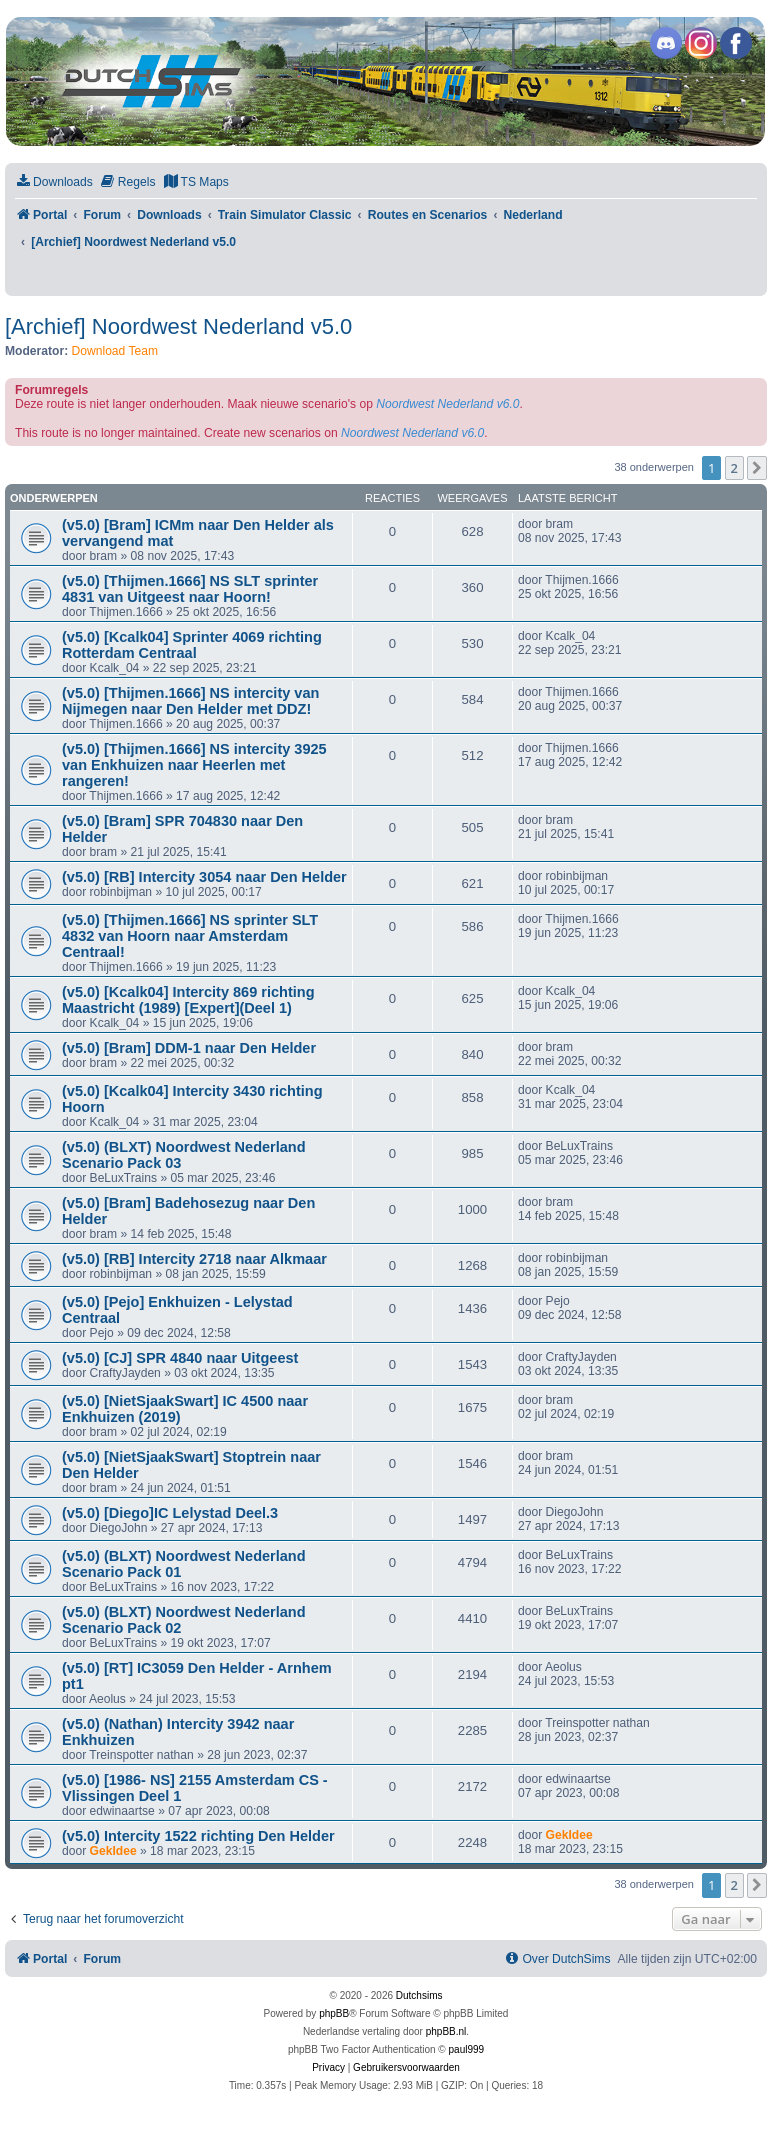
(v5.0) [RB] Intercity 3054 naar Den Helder (204, 877)
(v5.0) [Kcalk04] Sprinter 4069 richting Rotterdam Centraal (192, 645)
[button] (757, 468)
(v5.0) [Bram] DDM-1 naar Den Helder (189, 1048)
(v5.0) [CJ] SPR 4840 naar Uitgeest (180, 1358)
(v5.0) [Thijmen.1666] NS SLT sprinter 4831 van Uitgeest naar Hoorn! (190, 589)
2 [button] (734, 468)
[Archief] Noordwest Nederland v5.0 (178, 326)
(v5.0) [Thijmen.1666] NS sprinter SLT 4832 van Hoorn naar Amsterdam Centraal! (190, 936)
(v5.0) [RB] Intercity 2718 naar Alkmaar (194, 1259)
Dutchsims (419, 1995)
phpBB (334, 2013)
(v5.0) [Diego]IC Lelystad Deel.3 (170, 1513)
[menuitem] (54, 182)
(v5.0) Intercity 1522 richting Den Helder (198, 1836)
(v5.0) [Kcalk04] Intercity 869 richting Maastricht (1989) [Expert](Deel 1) (188, 1000)
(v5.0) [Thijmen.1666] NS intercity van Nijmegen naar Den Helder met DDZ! (190, 701)
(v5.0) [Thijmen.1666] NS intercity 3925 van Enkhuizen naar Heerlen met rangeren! (194, 765)
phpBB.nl (446, 2031)
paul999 (467, 2049)
